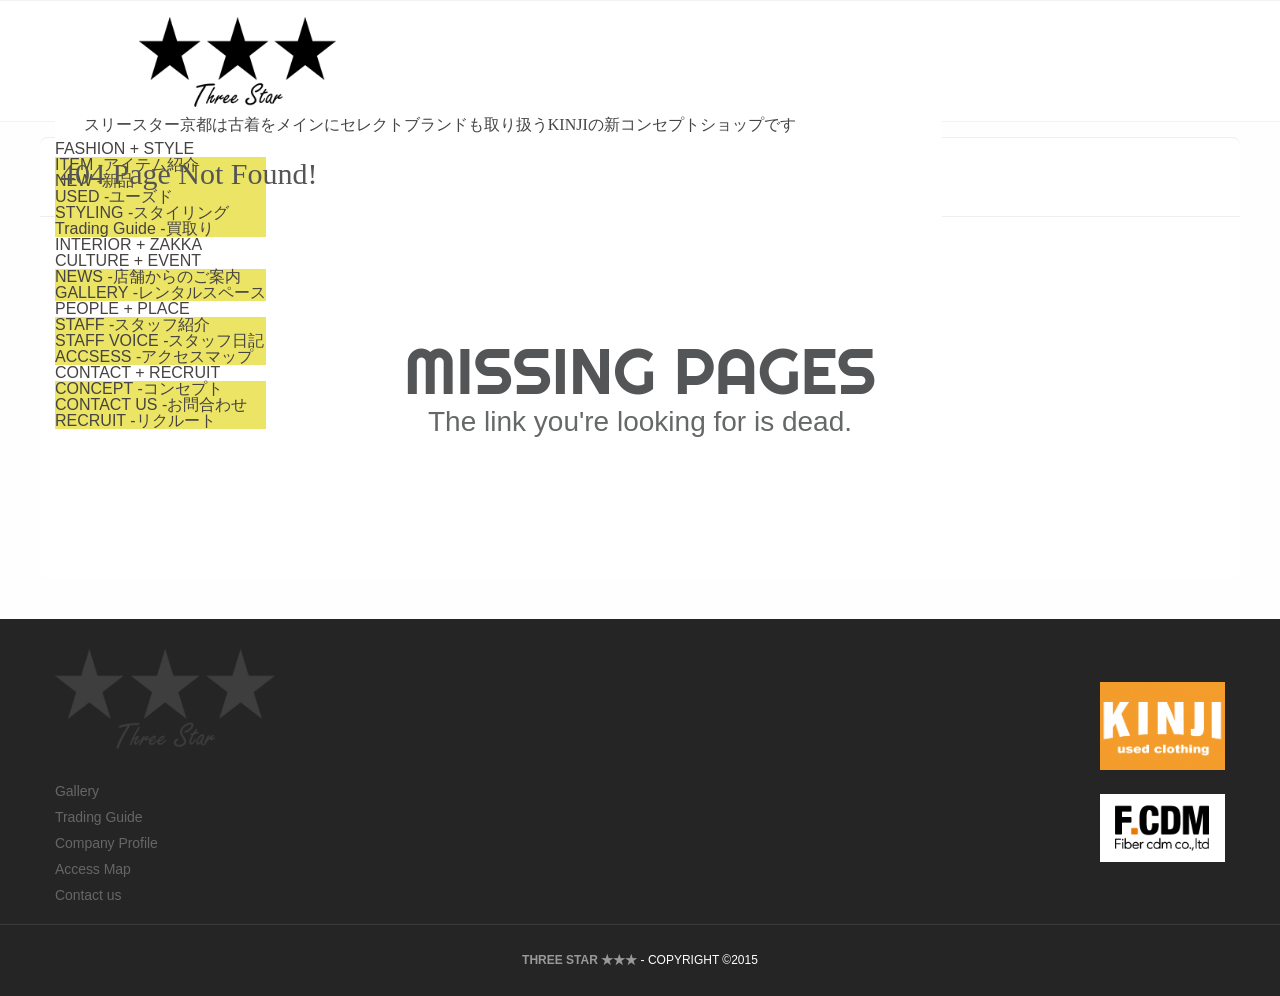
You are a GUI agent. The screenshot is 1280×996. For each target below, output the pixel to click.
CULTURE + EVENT (396, 167)
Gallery (77, 791)
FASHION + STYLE (392, 55)
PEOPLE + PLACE (390, 215)
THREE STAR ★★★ (579, 960)
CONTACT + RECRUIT (405, 279)
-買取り (402, 135)
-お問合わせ (419, 311)
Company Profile (106, 843)
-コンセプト (407, 295)
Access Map (93, 869)
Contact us (88, 895)
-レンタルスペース (428, 199)
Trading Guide (99, 817)
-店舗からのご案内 (416, 183)
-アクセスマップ (422, 263)
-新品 (362, 87)
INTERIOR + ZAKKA (396, 151)
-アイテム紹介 (395, 71)
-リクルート (403, 327)
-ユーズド (382, 103)
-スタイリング (410, 119)
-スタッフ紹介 (400, 231)
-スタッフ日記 (428, 247)
